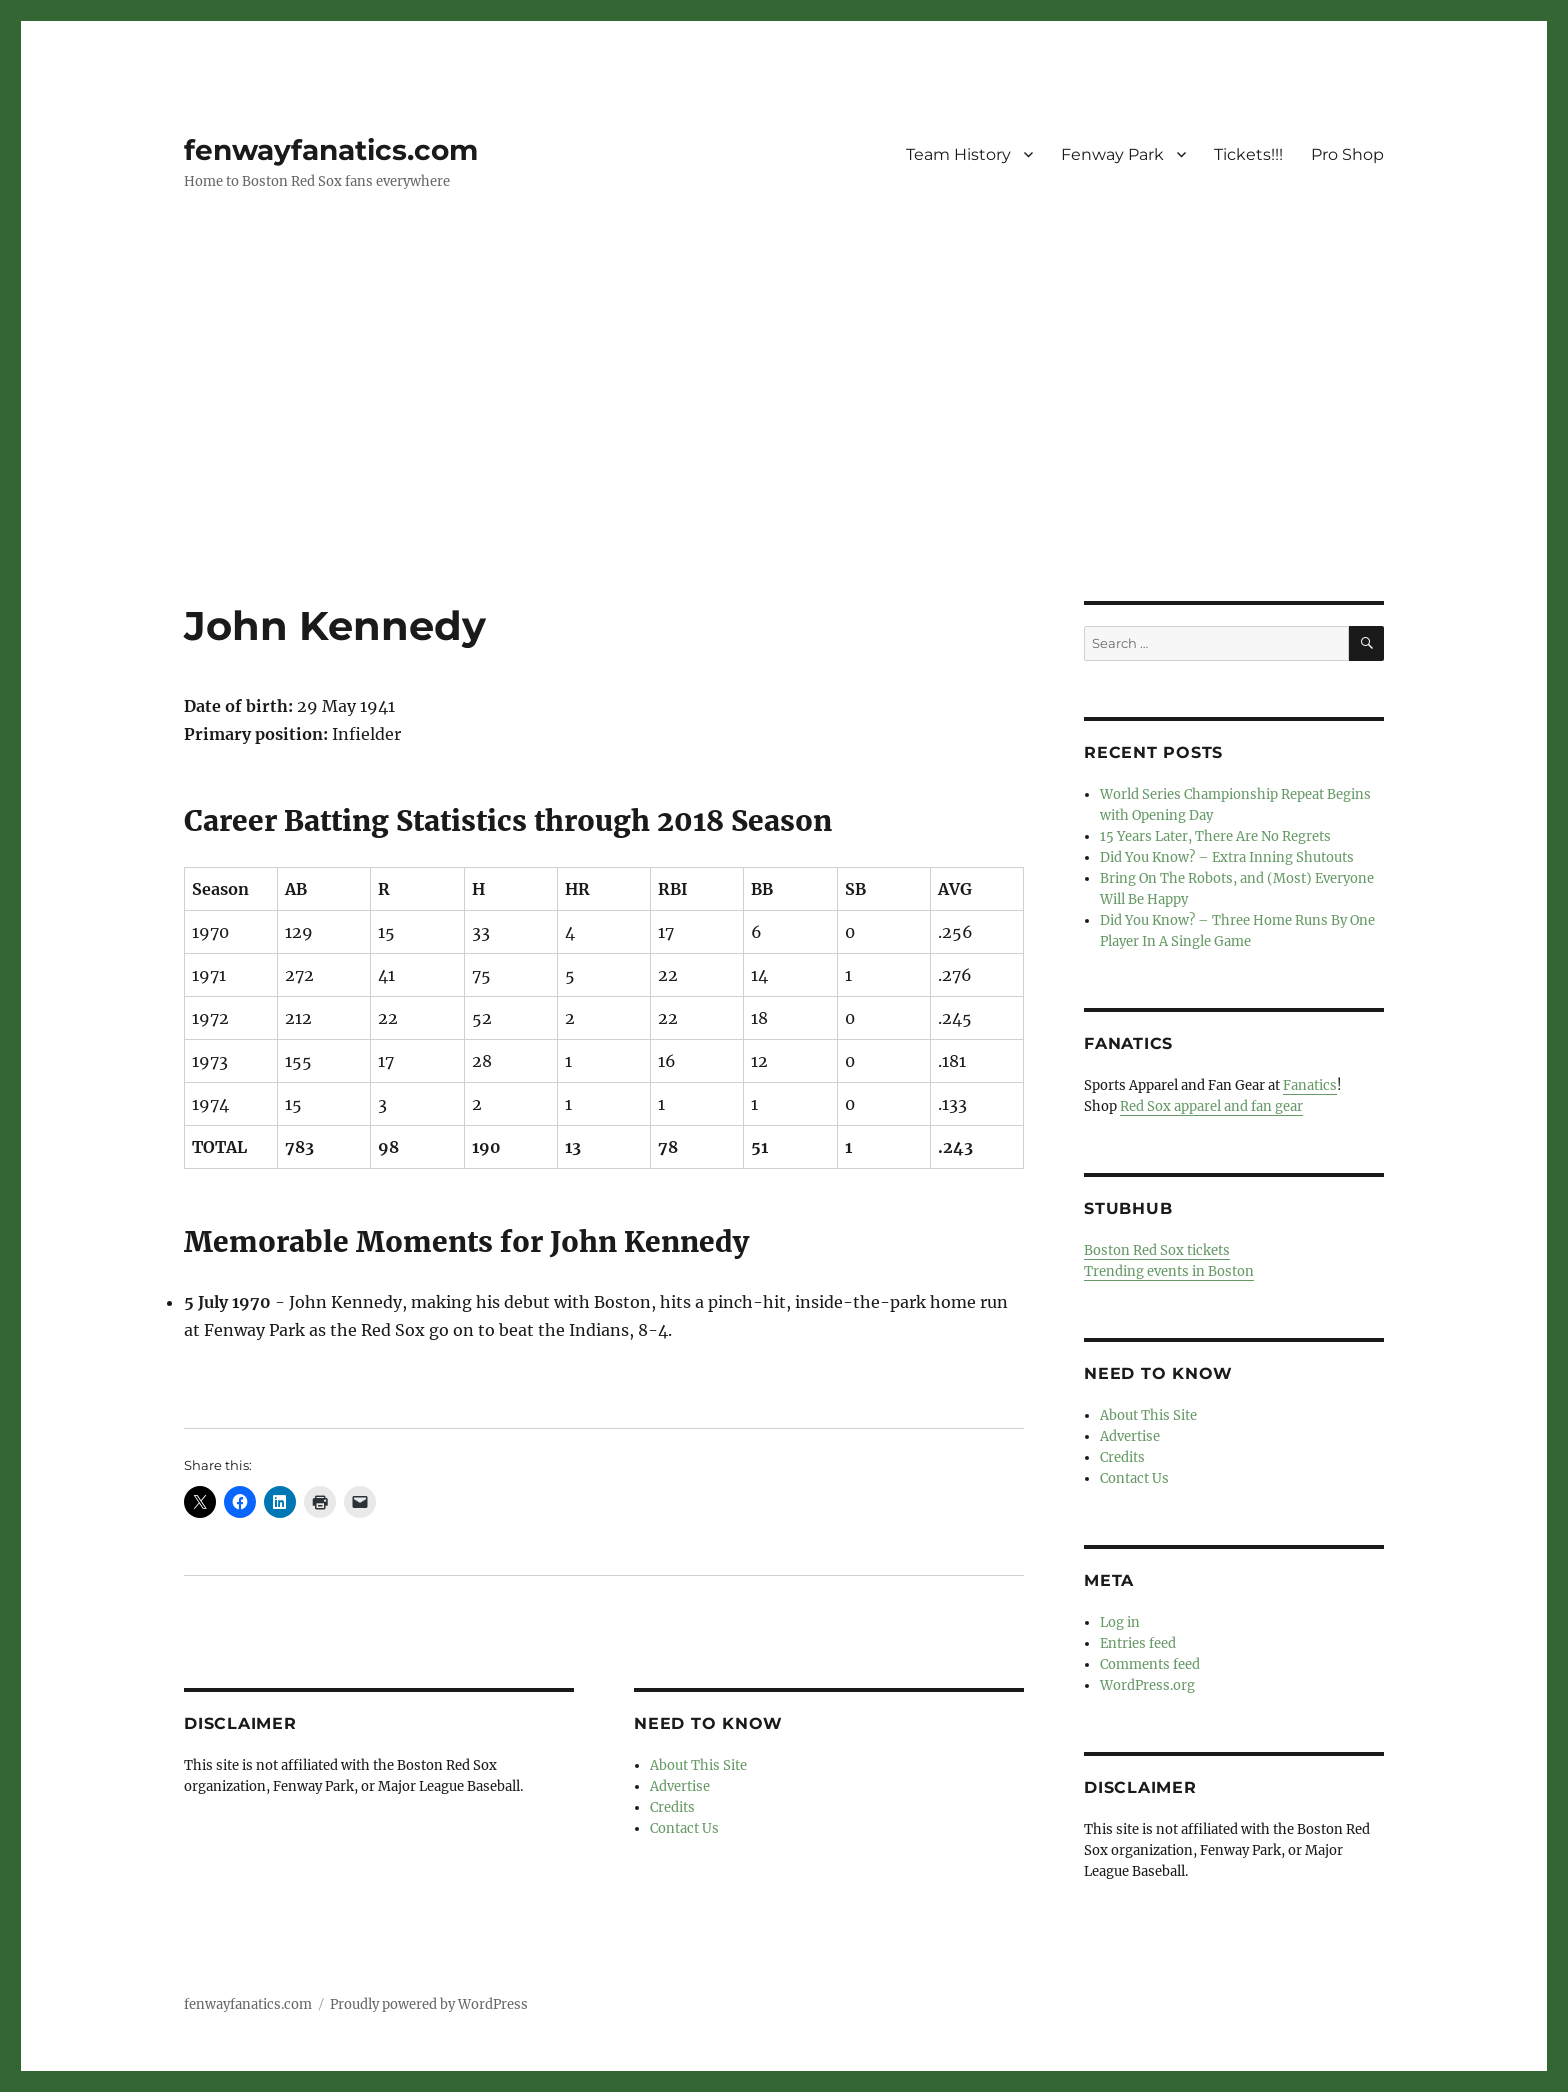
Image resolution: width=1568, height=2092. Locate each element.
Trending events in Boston (1169, 1271)
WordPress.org (1147, 1685)
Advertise (680, 1786)
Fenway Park (1112, 154)
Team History (958, 154)
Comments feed (1150, 1664)
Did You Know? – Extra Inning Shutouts (1227, 857)
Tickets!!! (1248, 154)
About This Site (698, 1765)
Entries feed (1138, 1643)
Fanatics (1310, 1085)
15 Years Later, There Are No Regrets (1215, 836)
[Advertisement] (784, 453)
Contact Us (684, 1828)
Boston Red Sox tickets (1157, 1250)
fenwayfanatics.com (331, 150)
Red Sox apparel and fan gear (1211, 1106)
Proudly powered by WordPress (429, 2004)
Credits (672, 1807)
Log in (1120, 1622)
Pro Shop (1347, 154)
